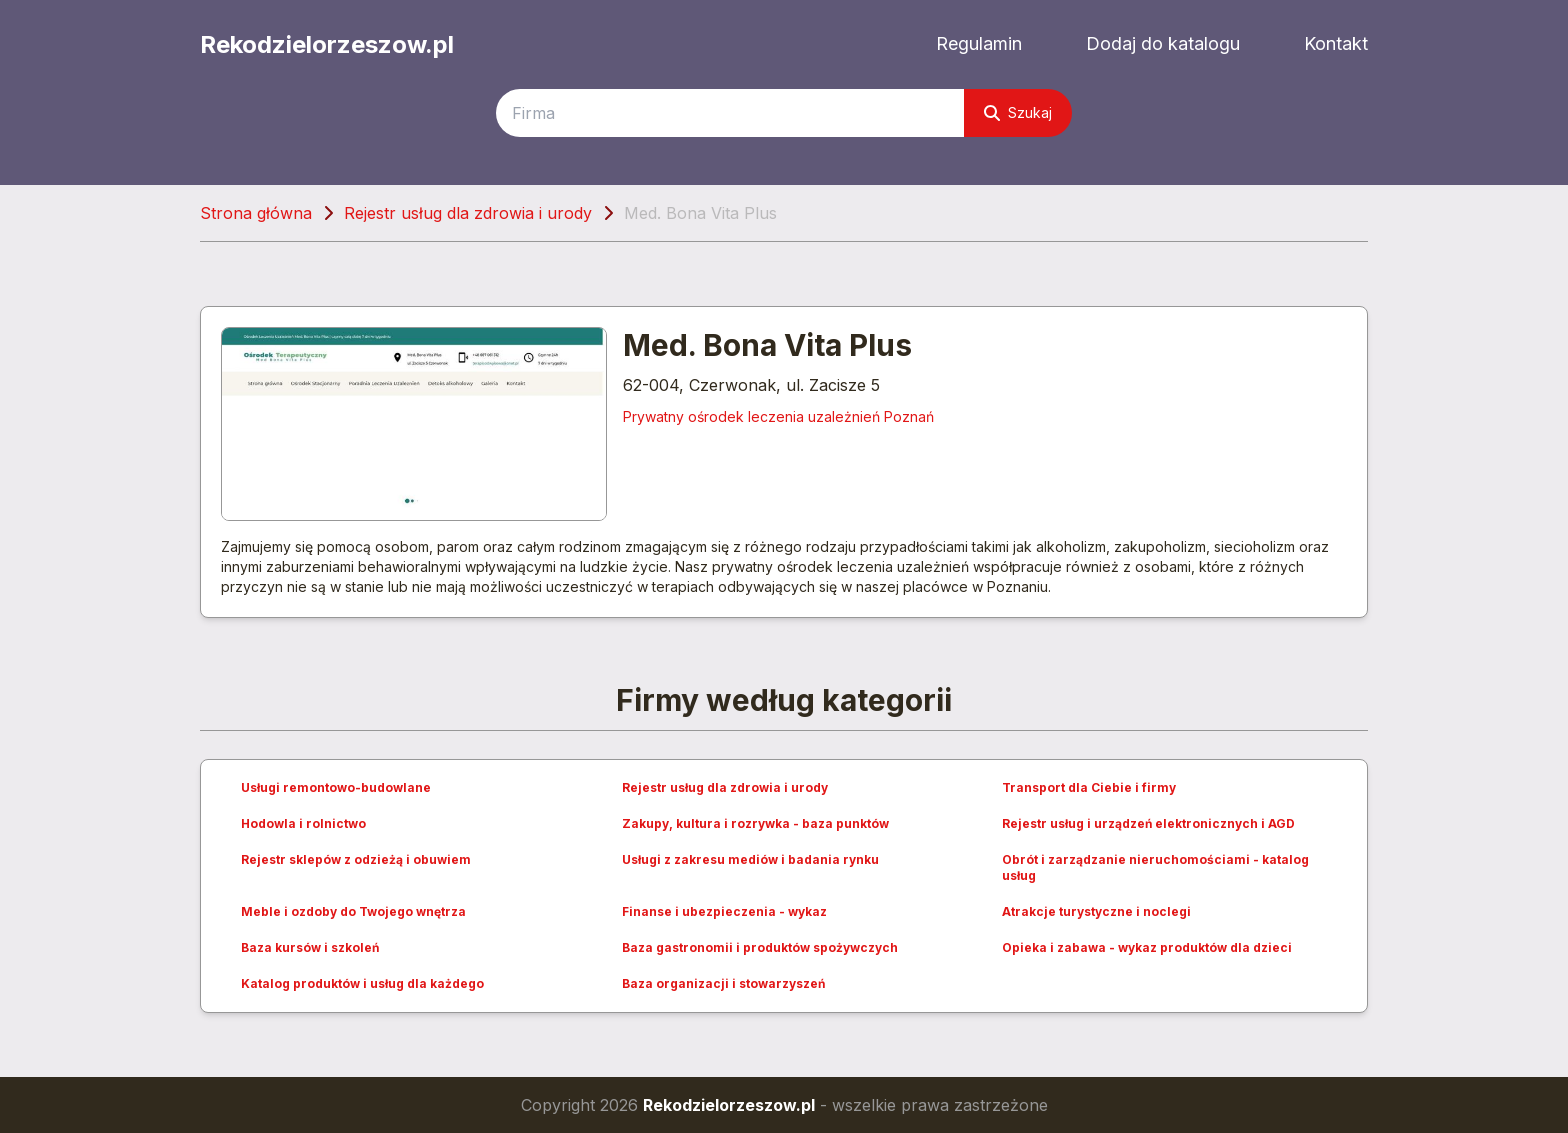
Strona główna (256, 213)
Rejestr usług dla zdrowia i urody (468, 213)
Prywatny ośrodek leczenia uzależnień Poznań (778, 416)
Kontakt (1336, 43)
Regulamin (979, 43)
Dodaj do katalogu (1163, 43)
